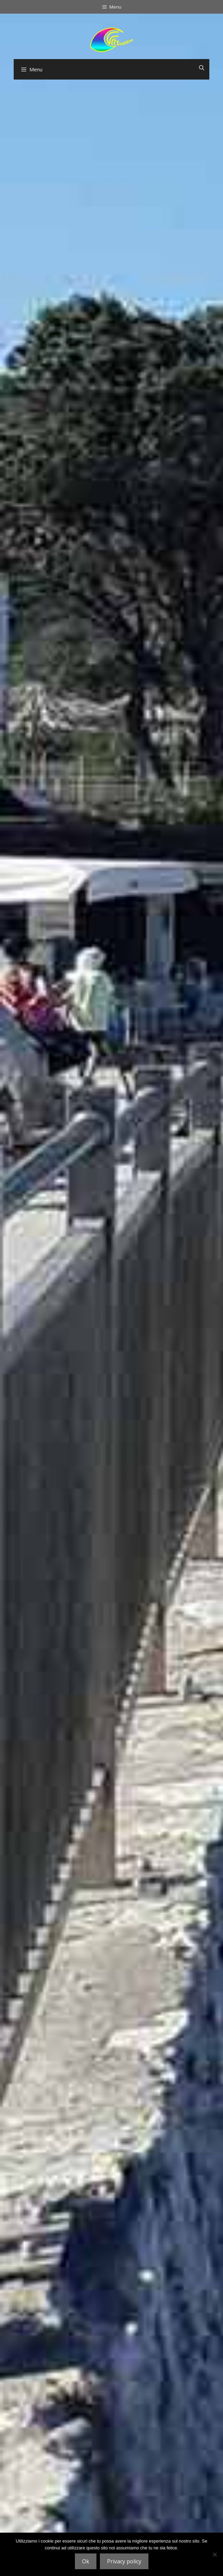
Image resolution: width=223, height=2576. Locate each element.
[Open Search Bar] (201, 67)
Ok (85, 2561)
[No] (214, 2554)
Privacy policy (124, 2561)
